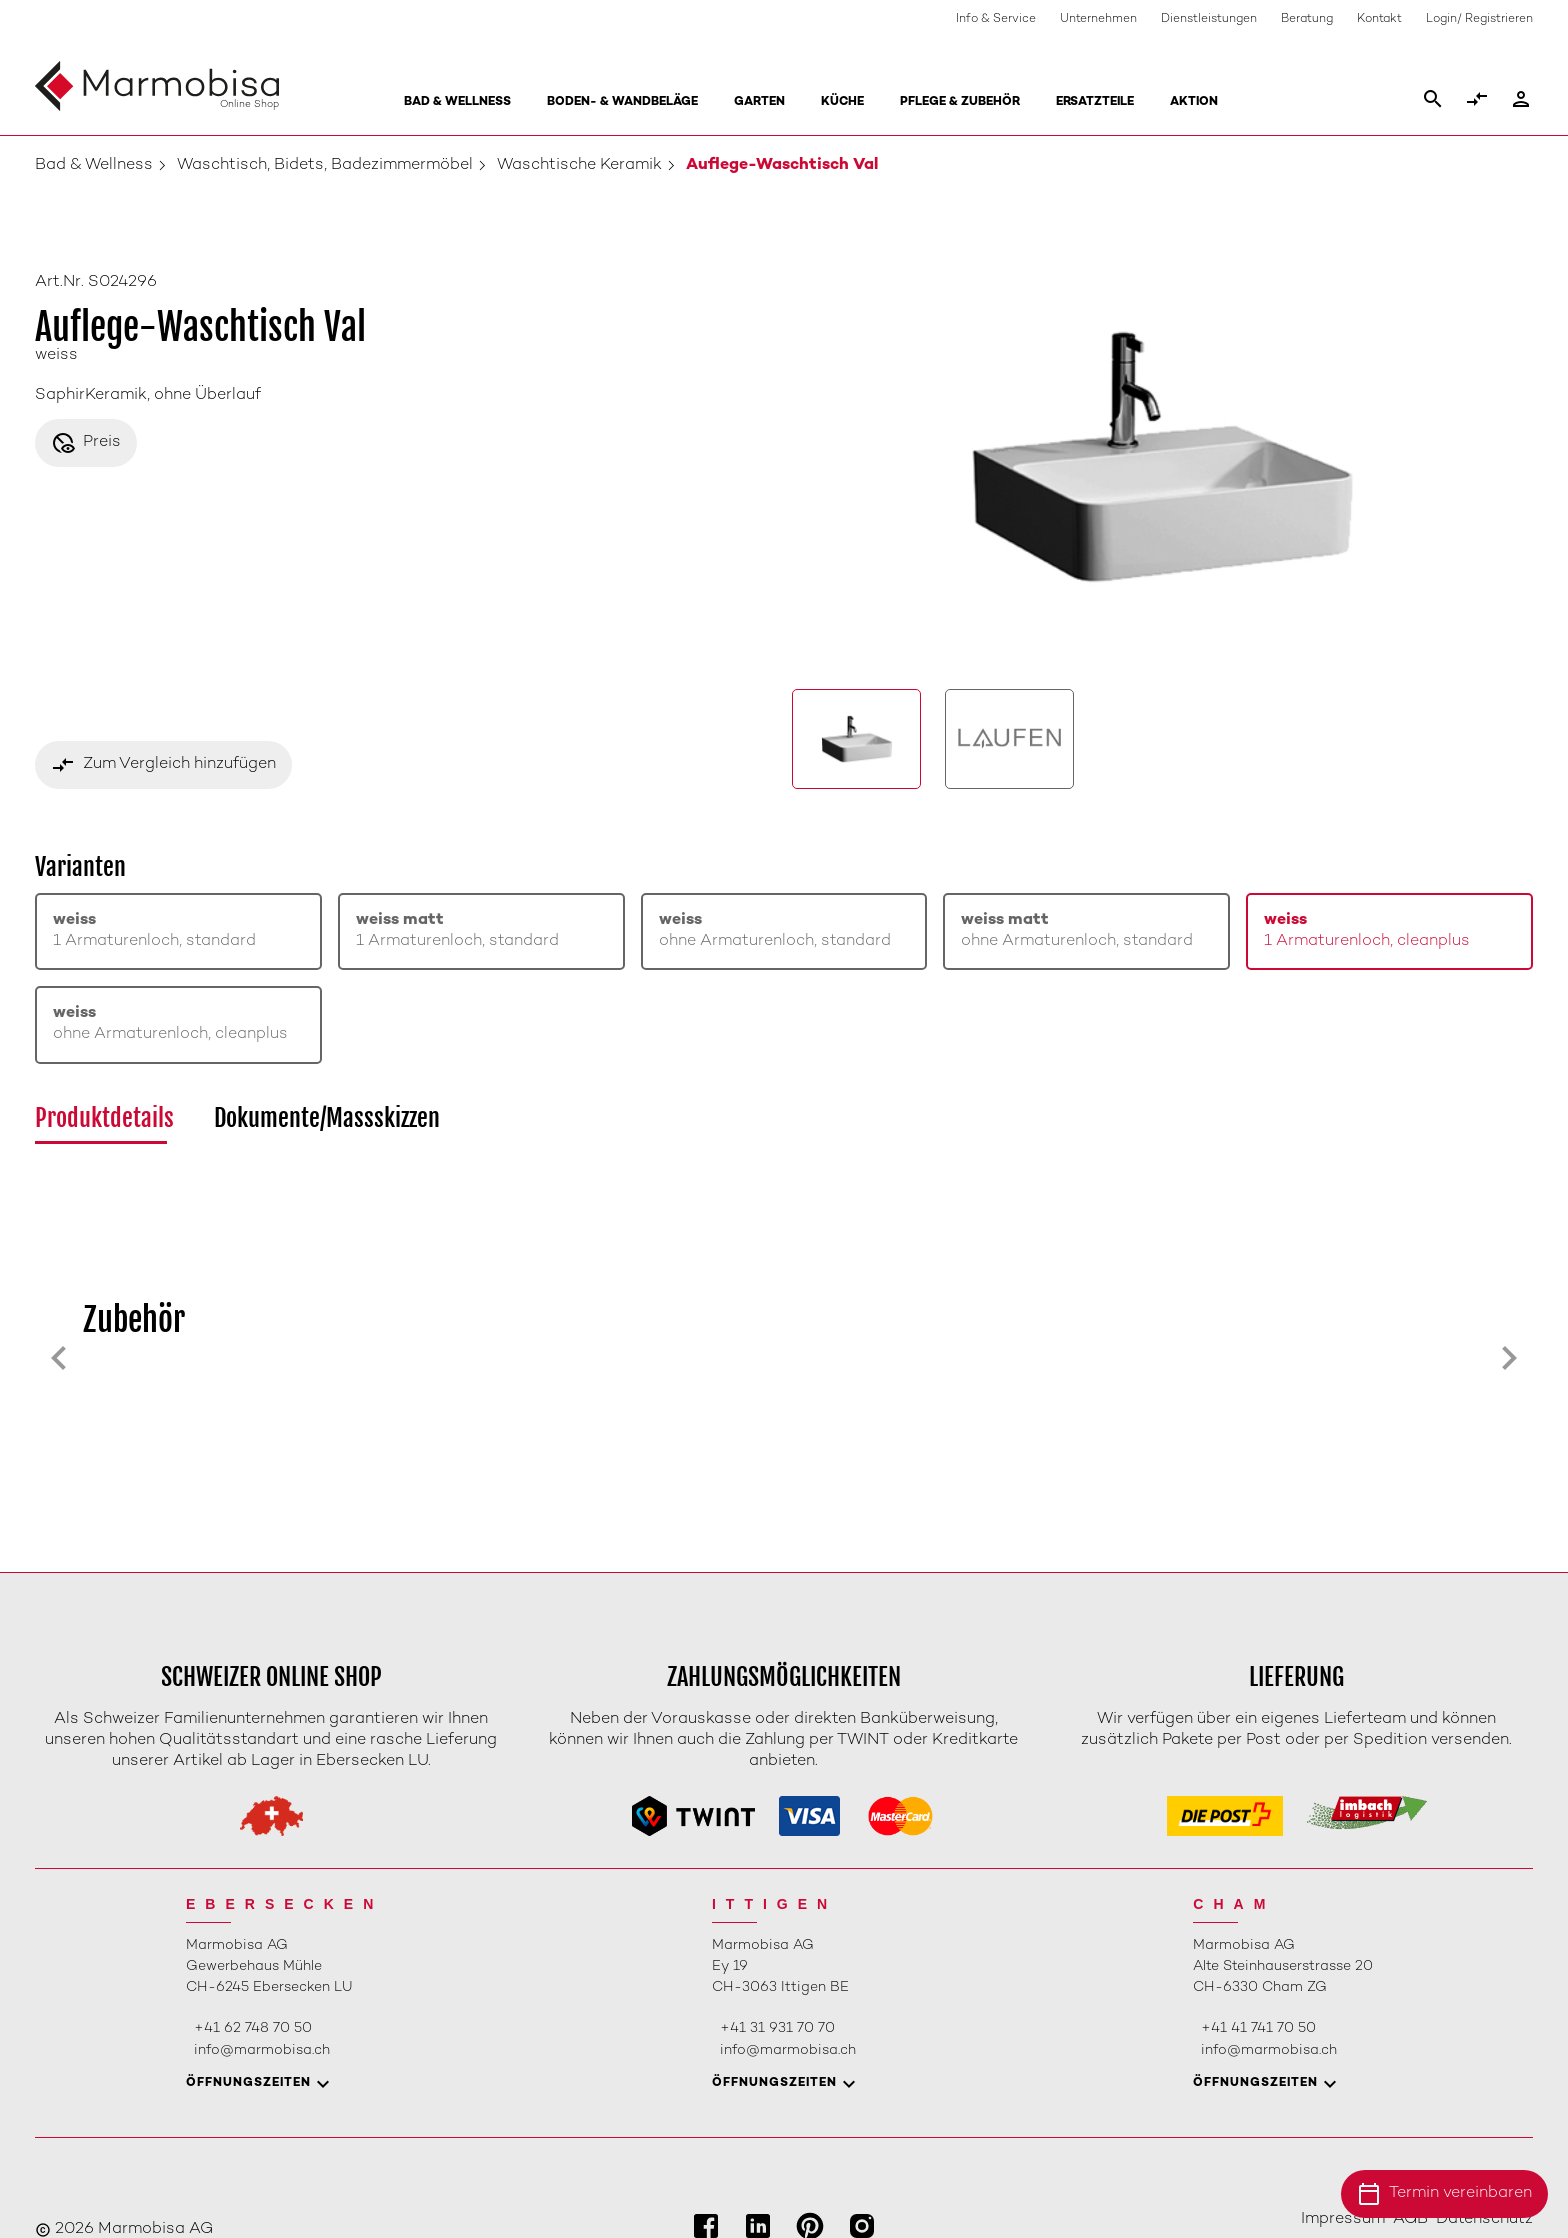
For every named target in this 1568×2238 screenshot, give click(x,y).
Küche (842, 102)
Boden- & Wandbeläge (622, 102)
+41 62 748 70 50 (253, 2028)
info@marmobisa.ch (262, 2050)
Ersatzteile (1095, 102)
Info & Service (996, 19)
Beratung (1307, 19)
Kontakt (1379, 19)
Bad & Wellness (457, 102)
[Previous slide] (59, 1358)
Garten (759, 102)
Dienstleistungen (1209, 19)
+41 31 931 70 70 (777, 2028)
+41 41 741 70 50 (1258, 2028)
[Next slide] (1509, 1358)
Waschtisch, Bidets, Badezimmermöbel (325, 165)
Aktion (1194, 102)
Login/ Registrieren (1479, 19)
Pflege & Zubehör (960, 102)
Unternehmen (1098, 19)
